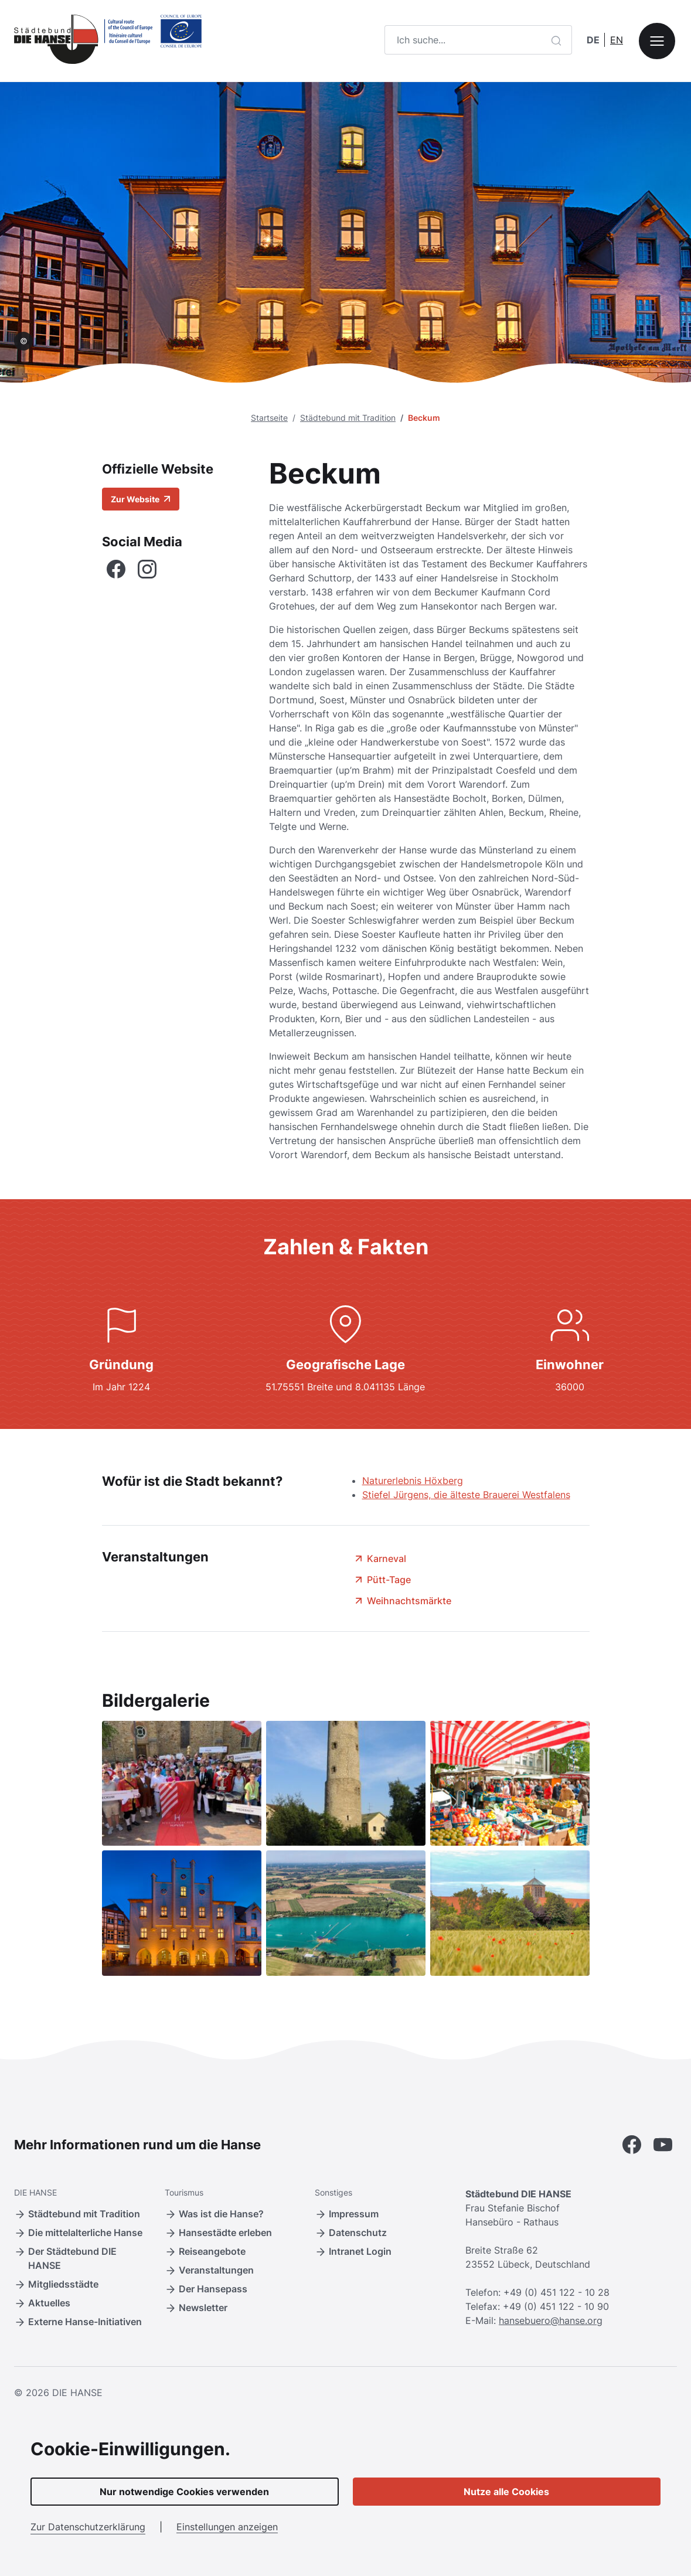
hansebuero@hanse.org (551, 2320)
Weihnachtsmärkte (402, 1601)
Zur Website (141, 499)
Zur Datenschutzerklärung (87, 2527)
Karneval (379, 1558)
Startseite (269, 418)
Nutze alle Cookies (506, 2491)
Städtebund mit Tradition (348, 418)
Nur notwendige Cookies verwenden (184, 2491)
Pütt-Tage (382, 1580)
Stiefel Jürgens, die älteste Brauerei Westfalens (466, 1494)
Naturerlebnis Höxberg (412, 1480)
